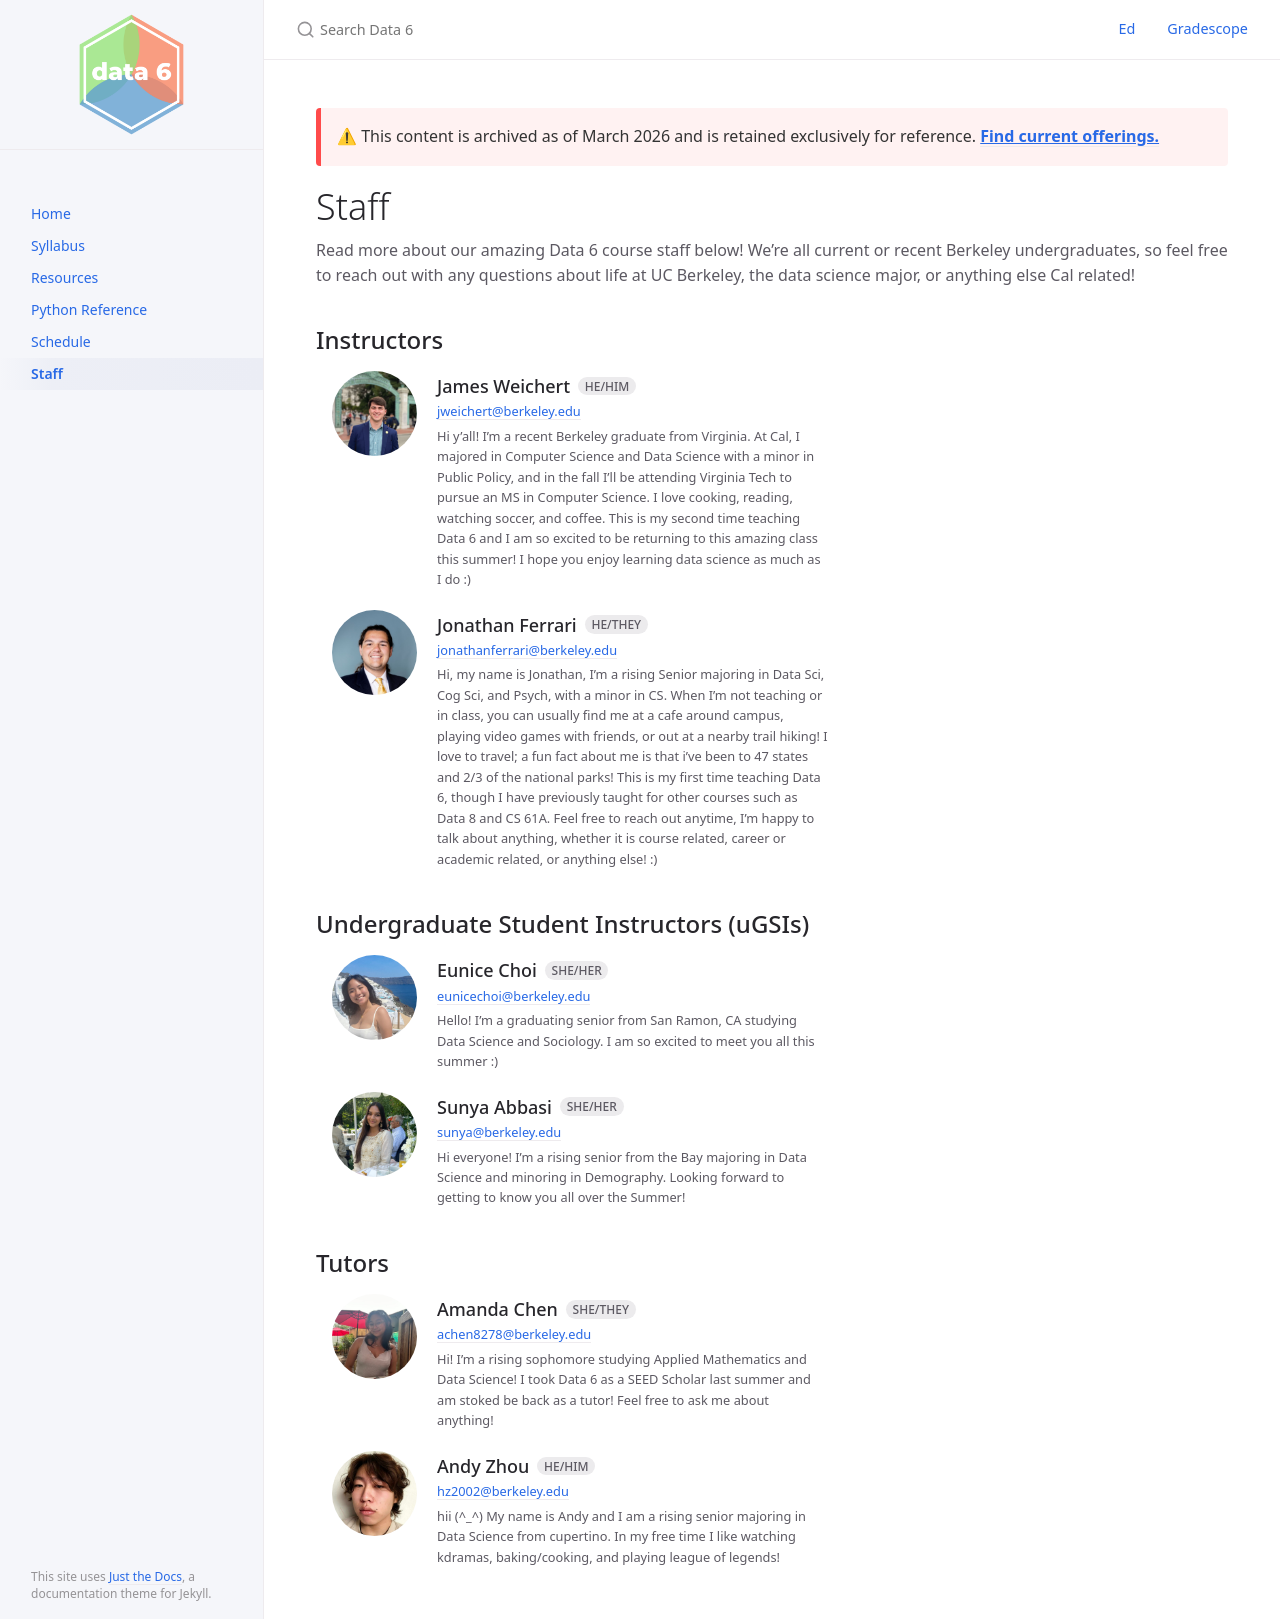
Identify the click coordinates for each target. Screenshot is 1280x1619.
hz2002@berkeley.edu (503, 1491)
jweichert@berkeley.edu (509, 411)
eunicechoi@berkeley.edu (513, 996)
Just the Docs (145, 1576)
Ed (1126, 28)
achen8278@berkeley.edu (514, 1334)
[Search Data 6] (532, 29)
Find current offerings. (1069, 136)
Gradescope (1207, 28)
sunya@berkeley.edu (499, 1132)
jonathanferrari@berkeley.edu (527, 650)
